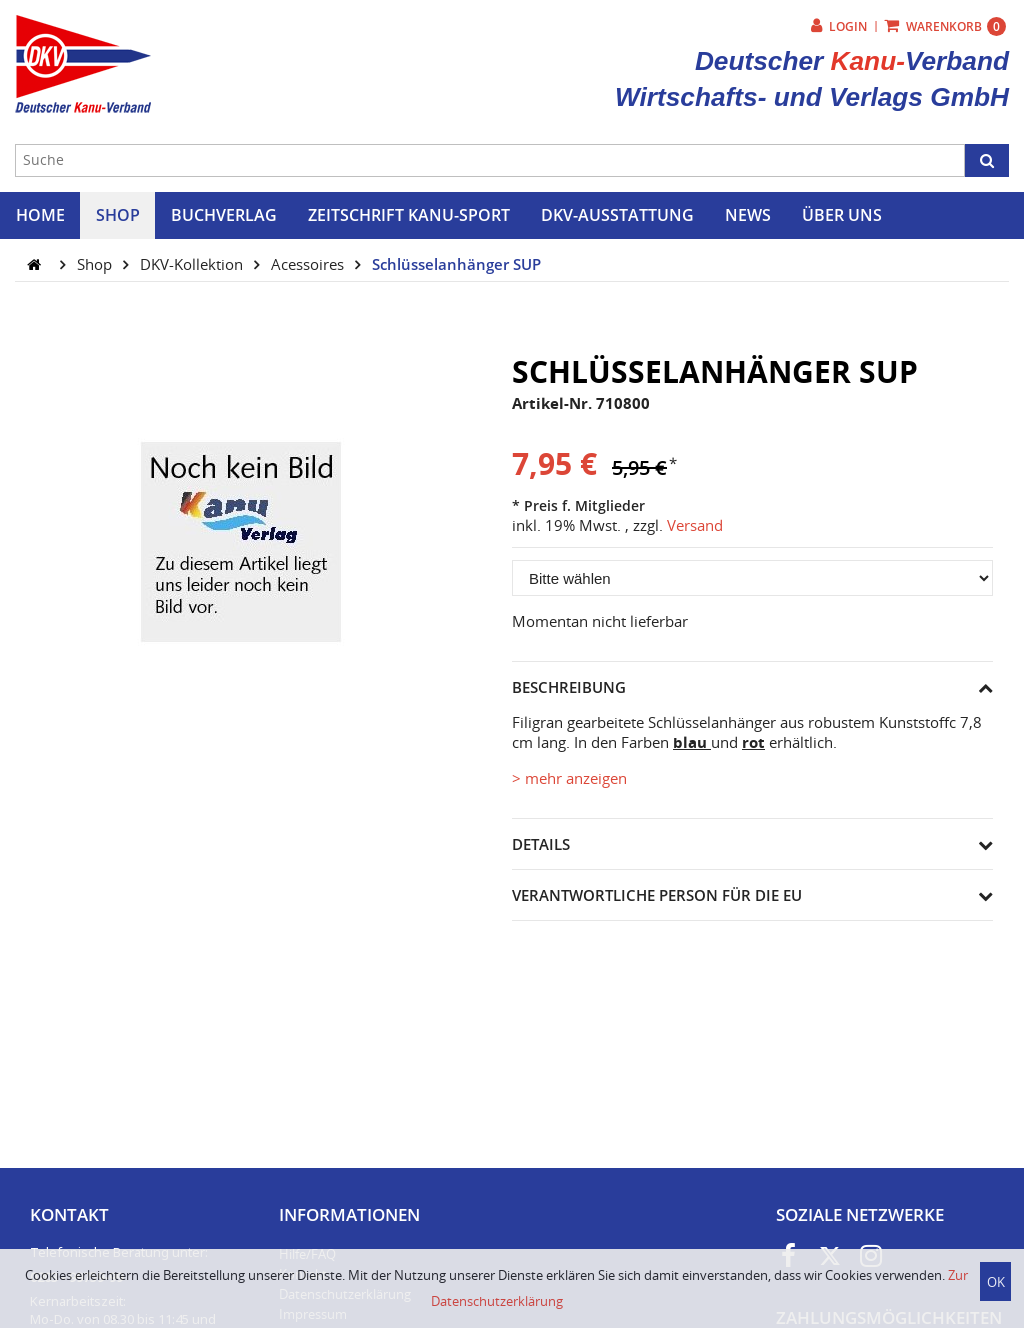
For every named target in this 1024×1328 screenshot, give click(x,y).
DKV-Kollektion (193, 264)
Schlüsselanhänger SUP (456, 264)
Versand (695, 525)
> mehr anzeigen (569, 778)
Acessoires (309, 264)
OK (996, 1282)
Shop (96, 264)
